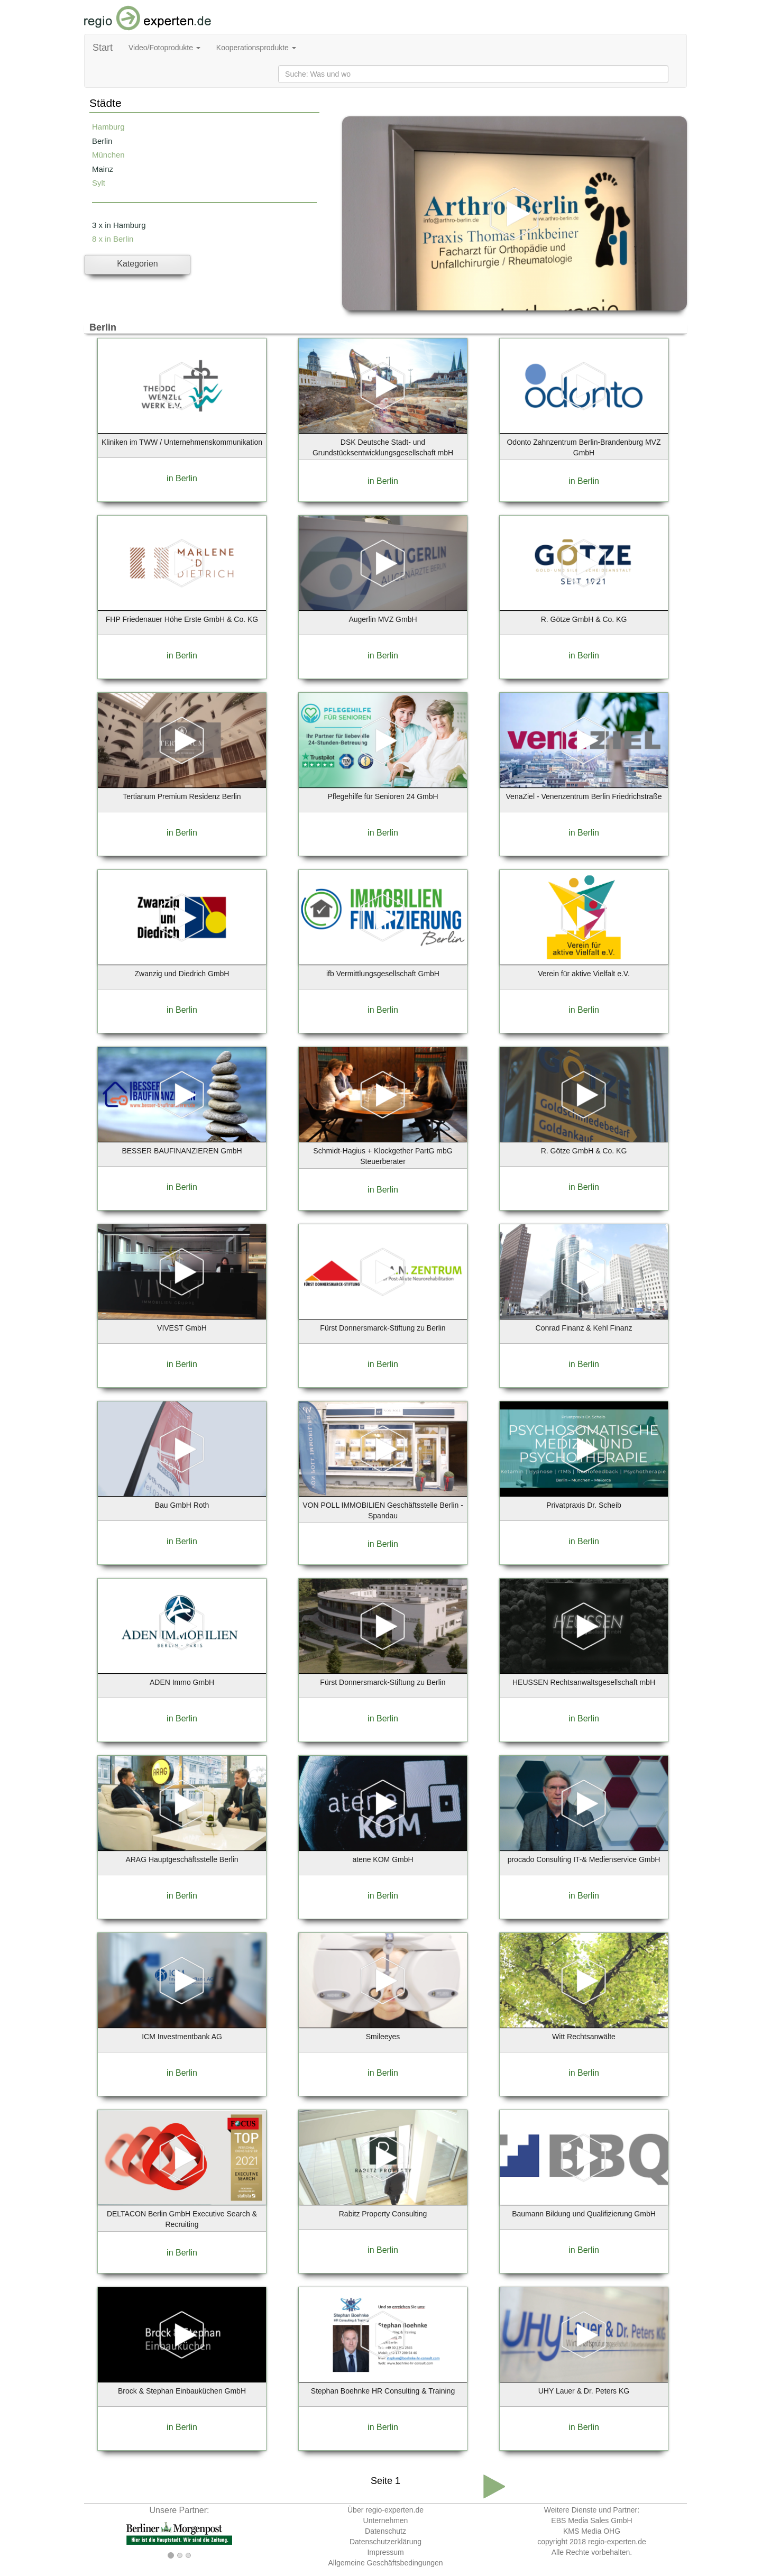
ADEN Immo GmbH (182, 1682)
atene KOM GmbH (382, 1859)
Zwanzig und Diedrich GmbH (182, 973)
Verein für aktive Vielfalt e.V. (584, 973)
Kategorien (137, 263)
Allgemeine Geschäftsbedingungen (385, 2563)
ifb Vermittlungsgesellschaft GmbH (382, 973)
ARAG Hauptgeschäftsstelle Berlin (181, 1859)
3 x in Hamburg (119, 225)
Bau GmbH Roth (182, 1505)
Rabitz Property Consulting (383, 2214)
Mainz (102, 168)
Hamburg (108, 126)
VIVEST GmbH (182, 1328)
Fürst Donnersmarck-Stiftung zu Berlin (382, 1328)
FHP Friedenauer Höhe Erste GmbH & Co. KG (182, 619)
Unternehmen (385, 2520)
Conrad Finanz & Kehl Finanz (584, 1328)
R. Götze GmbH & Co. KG (584, 619)
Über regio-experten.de (385, 2510)
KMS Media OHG (591, 2531)
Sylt (98, 182)
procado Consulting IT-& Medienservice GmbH (584, 1859)
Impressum (385, 2552)
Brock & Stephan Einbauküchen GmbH (182, 2391)
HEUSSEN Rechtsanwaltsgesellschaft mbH (583, 1682)
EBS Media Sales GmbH (591, 2520)
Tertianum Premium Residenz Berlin (182, 796)
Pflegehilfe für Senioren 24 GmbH (382, 796)
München (108, 154)
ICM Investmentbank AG (182, 2036)
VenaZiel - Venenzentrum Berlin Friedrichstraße (584, 796)
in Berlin (182, 478)
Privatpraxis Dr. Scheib (583, 1505)
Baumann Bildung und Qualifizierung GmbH (584, 2214)
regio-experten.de (617, 2541)
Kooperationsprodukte (256, 47)
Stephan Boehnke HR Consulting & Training (383, 2391)
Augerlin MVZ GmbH (382, 619)
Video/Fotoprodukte (164, 47)
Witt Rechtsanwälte (584, 2036)
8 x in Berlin (112, 238)
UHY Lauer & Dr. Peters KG (583, 2391)
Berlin (102, 140)
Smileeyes (383, 2036)
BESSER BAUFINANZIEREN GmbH (182, 1151)
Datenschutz (385, 2531)
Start (103, 47)
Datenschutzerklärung (385, 2541)
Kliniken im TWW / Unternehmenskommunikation (182, 442)
